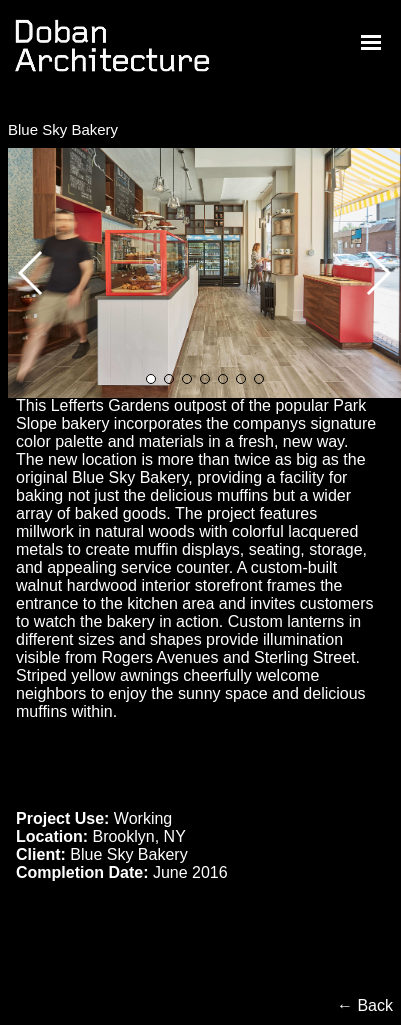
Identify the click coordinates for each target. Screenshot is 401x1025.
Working (143, 818)
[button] (377, 273)
